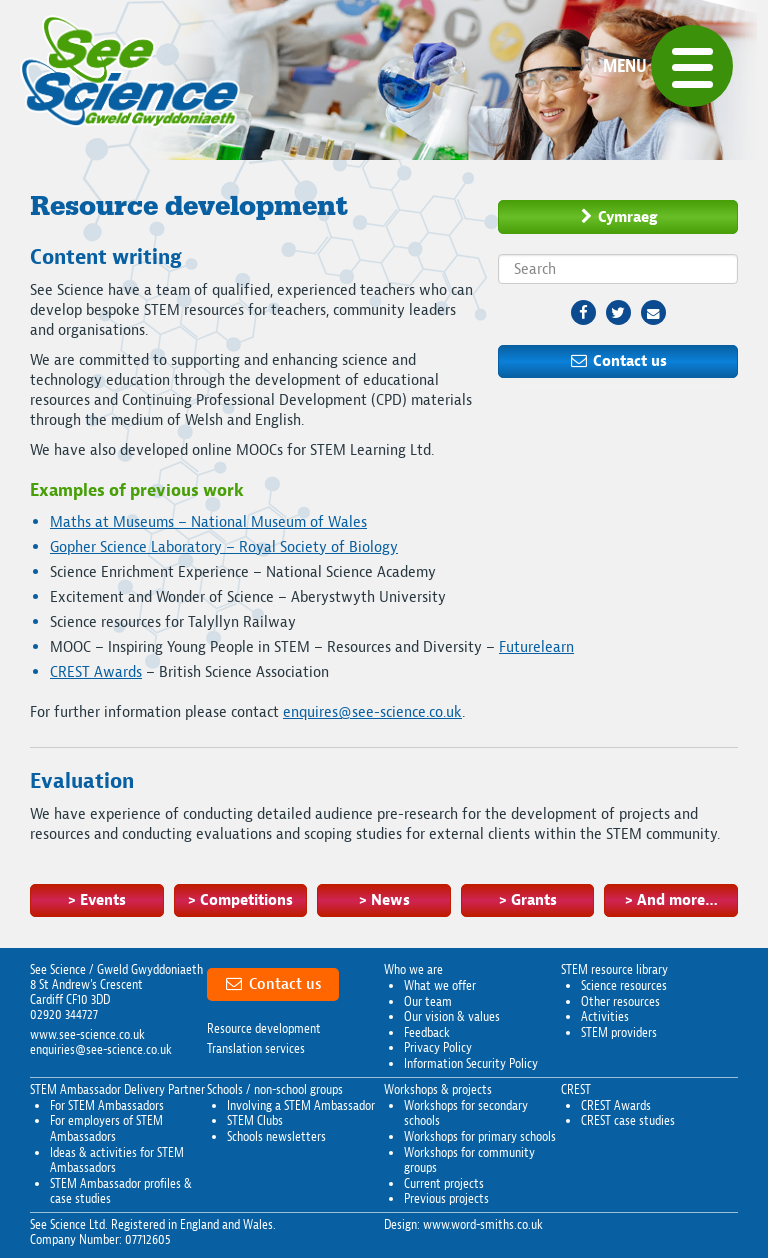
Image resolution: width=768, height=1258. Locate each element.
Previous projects (446, 1198)
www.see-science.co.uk (87, 1034)
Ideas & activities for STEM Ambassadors (117, 1160)
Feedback (427, 1032)
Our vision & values (452, 1016)
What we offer (440, 985)
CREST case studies (628, 1120)
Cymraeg (618, 217)
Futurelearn (536, 647)
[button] (692, 66)
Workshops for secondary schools (466, 1113)
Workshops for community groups (469, 1160)
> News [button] (384, 900)
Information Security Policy (471, 1063)
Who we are (413, 969)
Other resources (620, 1001)
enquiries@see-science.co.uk (101, 1049)
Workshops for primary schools (480, 1136)
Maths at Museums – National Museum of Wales (208, 522)
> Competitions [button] (240, 900)
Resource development (264, 1028)
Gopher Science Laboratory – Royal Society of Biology (224, 547)
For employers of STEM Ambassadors (106, 1128)
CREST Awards (96, 672)
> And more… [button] (671, 900)
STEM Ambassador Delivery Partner (117, 1089)
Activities (605, 1016)
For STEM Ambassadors (107, 1105)
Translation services (256, 1048)
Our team (428, 1001)
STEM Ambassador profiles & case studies (121, 1191)
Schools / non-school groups (275, 1089)
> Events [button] (96, 900)
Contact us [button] (618, 361)
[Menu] (668, 66)
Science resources (624, 985)
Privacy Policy (438, 1047)
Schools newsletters (276, 1136)
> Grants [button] (527, 900)
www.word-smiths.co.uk (483, 1224)
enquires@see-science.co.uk (372, 712)
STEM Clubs (255, 1120)
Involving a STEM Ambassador (301, 1105)
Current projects (444, 1183)
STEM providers (619, 1032)
